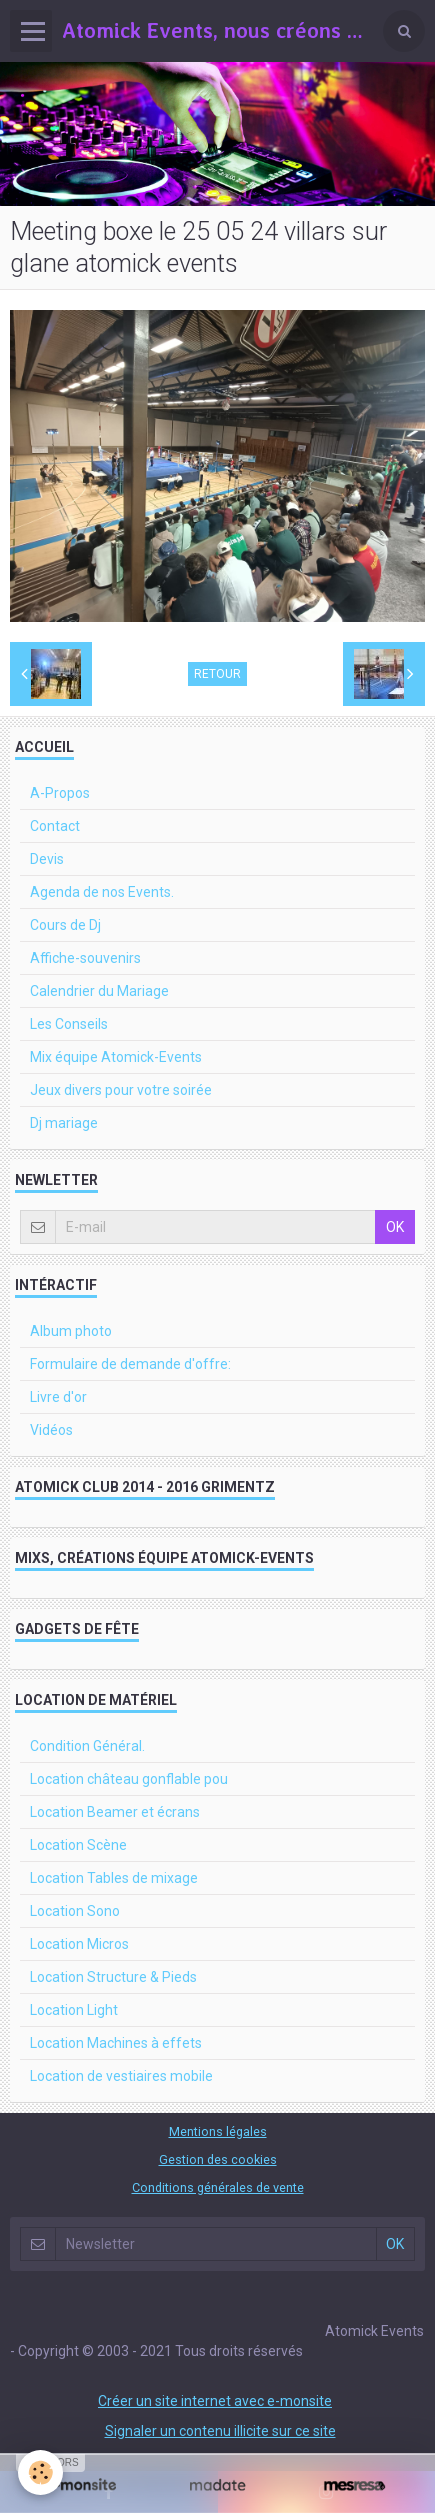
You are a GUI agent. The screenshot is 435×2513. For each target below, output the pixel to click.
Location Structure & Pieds (113, 1977)
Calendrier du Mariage (99, 991)
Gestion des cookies (218, 2159)
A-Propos (60, 793)
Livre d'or (58, 1397)
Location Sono (75, 1911)
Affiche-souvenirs (85, 958)
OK (395, 1227)
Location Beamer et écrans (115, 1812)
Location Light (74, 2010)
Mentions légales (218, 2131)
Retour (217, 674)
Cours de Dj (65, 925)
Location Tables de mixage (114, 1878)
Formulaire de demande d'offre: (130, 1364)
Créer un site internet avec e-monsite (215, 2401)
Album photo (71, 1331)
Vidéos (51, 1430)
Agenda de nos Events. (102, 892)
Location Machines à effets (116, 2043)
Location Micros (79, 1944)
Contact (55, 826)
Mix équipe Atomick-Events (116, 1057)
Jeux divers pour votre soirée (121, 1090)
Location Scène (78, 1845)
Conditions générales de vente (218, 2187)
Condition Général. (87, 1746)
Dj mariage (64, 1123)
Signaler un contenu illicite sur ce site (220, 2431)
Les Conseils (69, 1024)
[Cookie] (40, 2472)
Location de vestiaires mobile (121, 2076)
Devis (47, 859)
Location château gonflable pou (129, 1779)
